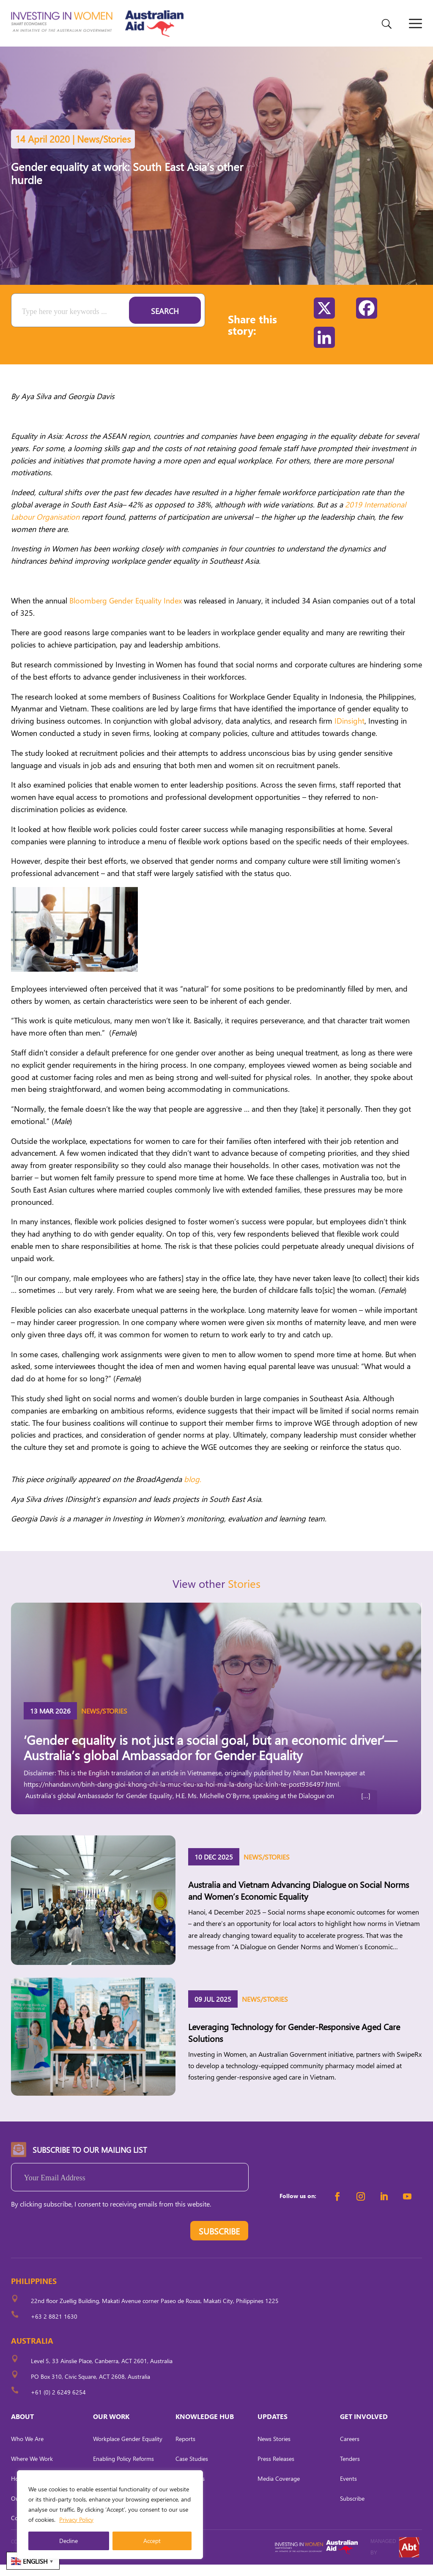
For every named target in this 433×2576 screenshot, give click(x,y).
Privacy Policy (76, 2519)
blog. (192, 1490)
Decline (68, 2541)
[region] (110, 2514)
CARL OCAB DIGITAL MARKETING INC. (89, 2564)
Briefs (182, 2530)
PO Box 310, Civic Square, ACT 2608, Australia (90, 2388)
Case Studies (191, 2470)
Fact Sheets (190, 2490)
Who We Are (27, 2450)
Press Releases (276, 2470)
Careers (349, 2450)
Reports (185, 2450)
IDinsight (349, 732)
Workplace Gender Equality (127, 2450)
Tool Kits (186, 2510)
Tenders (350, 2470)
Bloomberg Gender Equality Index (125, 611)
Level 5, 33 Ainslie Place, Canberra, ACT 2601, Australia (102, 2372)
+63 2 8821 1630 (54, 2328)
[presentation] (75, 2244)
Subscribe (352, 2510)
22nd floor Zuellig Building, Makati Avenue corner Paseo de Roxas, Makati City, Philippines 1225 (155, 2312)
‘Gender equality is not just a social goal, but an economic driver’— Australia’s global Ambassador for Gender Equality (210, 1758)
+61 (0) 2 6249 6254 (58, 2404)
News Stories (274, 2450)
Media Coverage (279, 2490)
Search (165, 322)
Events (348, 2490)
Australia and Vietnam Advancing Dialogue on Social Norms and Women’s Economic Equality (298, 1901)
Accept (152, 2541)
